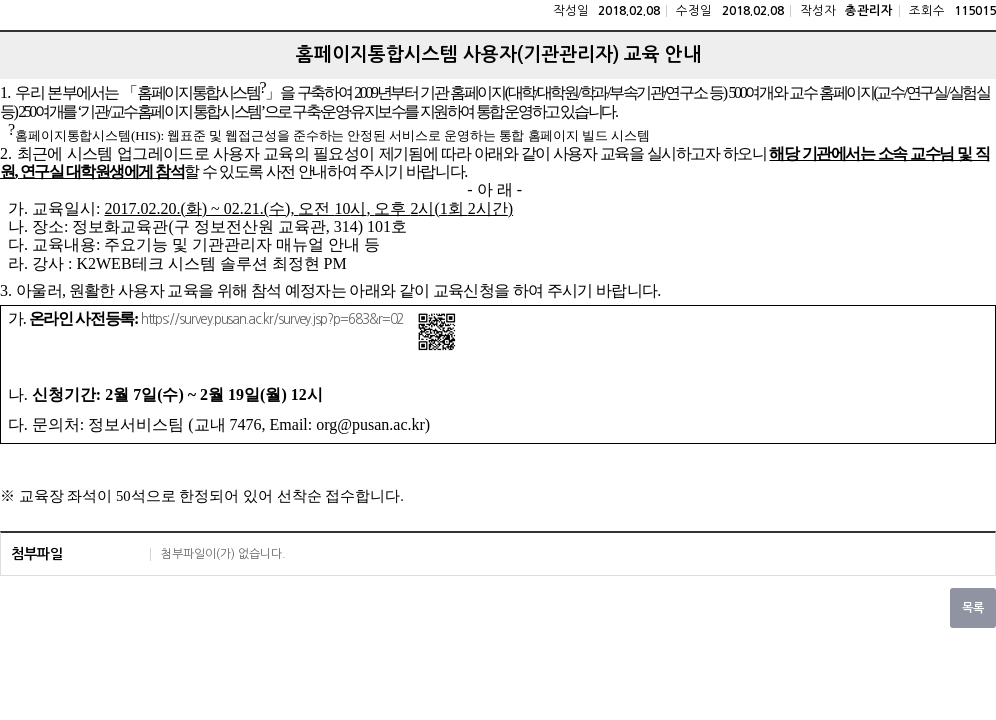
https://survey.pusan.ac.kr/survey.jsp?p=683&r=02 (272, 319)
